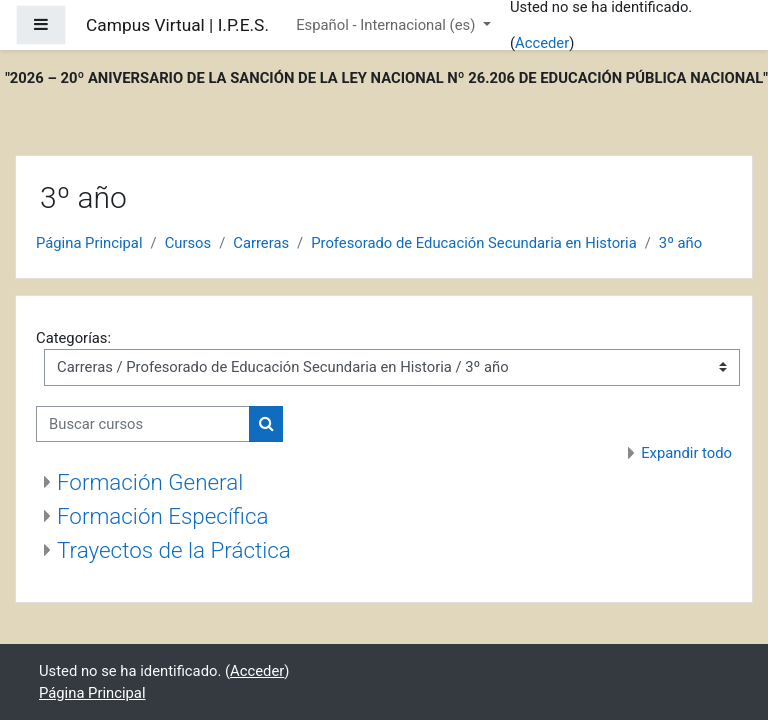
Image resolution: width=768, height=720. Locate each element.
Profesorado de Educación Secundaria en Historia (474, 243)
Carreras (261, 243)
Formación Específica (162, 516)
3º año (680, 243)
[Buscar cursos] (143, 424)
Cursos (188, 243)
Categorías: (73, 338)
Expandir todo (686, 453)
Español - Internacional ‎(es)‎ (387, 25)
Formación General (150, 482)
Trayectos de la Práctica (174, 550)
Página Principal (89, 243)
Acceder (542, 43)
